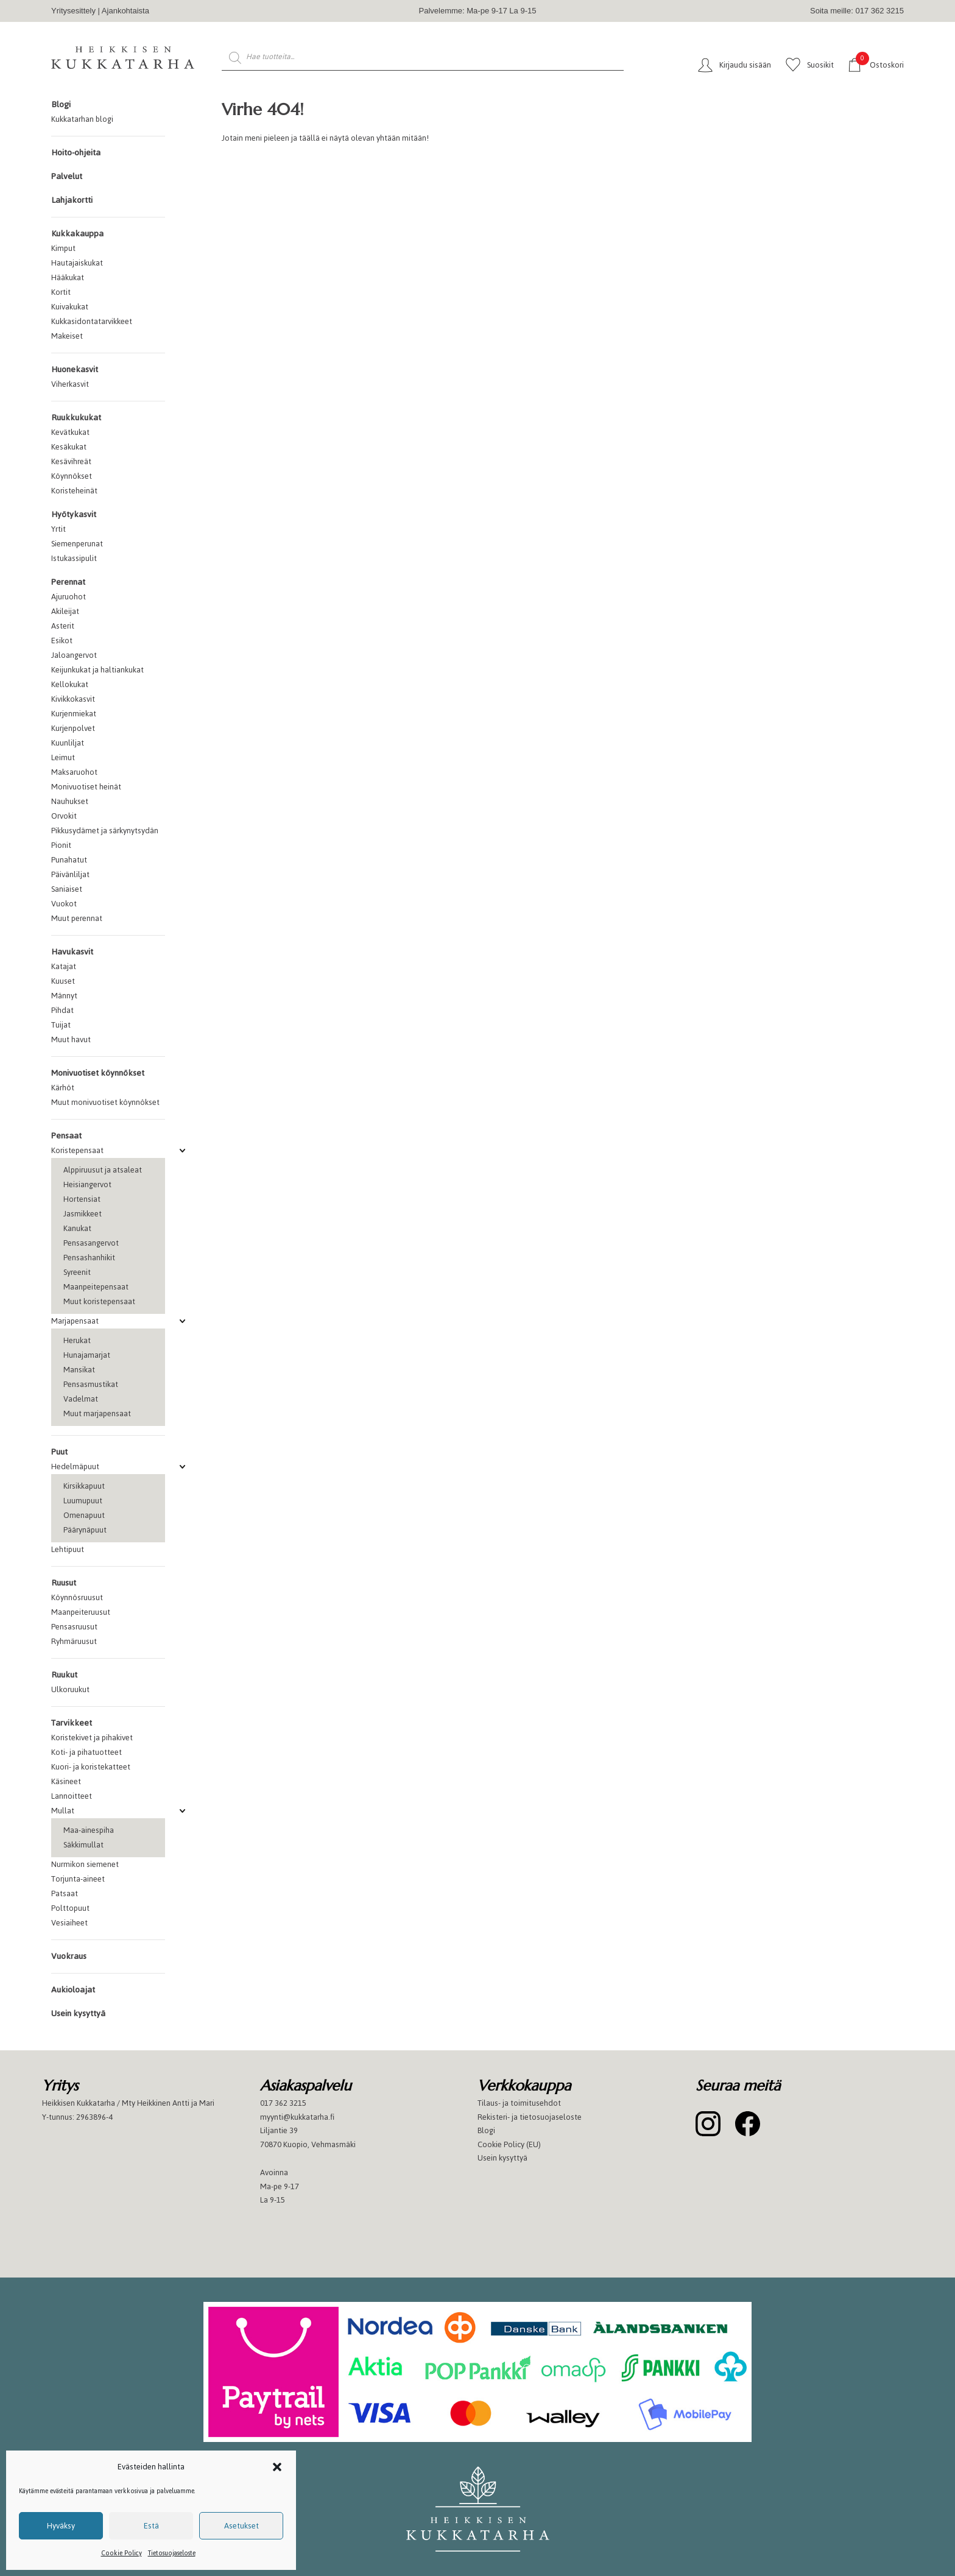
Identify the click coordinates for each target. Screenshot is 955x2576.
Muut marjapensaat (97, 1413)
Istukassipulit (74, 558)
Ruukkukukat (76, 417)
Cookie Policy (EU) (509, 2144)
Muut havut (71, 1039)
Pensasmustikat (90, 1384)
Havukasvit (72, 952)
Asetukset (241, 2525)
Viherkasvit (70, 384)
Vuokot (64, 903)
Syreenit (77, 1272)
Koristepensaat (77, 1150)
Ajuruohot (68, 596)
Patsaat (64, 1893)
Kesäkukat (68, 446)
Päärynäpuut (85, 1529)
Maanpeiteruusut (80, 1612)
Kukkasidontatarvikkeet (91, 321)
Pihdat (62, 1010)
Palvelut (66, 176)
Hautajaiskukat (77, 262)
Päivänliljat (70, 874)
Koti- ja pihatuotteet (86, 1752)
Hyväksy (61, 2525)
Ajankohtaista (125, 10)
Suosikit (820, 64)
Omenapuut (84, 1515)
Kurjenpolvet (73, 728)
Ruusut (63, 1583)
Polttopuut (70, 1908)
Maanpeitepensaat (96, 1286)
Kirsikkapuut (84, 1486)
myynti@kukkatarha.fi (297, 2117)
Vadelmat (80, 1398)
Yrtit (58, 529)
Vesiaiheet (69, 1922)
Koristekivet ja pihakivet (92, 1737)
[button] (277, 2467)
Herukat (77, 1340)
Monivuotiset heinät (86, 786)
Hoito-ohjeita (75, 152)
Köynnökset (71, 476)
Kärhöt (62, 1087)
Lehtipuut (67, 1549)
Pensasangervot (91, 1243)
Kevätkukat (70, 432)
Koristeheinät (74, 490)
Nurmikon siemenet (85, 1864)
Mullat (62, 1810)
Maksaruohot (74, 772)
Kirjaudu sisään (745, 64)
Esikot (61, 640)
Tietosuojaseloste (172, 2553)
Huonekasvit (74, 369)
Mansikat (79, 1369)
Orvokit (64, 816)
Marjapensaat (75, 1321)
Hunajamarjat (86, 1355)
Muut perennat (76, 918)
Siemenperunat (77, 543)
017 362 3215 (283, 2103)
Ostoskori (880, 64)
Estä (151, 2525)
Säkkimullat (83, 1844)
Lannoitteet (71, 1796)
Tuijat (61, 1024)
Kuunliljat (67, 742)
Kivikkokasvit (73, 699)
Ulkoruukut (70, 1689)
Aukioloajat (73, 1989)
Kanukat (77, 1228)
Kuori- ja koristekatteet (90, 1766)
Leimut (63, 757)
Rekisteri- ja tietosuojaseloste (529, 2117)
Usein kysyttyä (78, 2013)
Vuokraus (68, 1956)
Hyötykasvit (73, 514)
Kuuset (63, 981)
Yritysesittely (73, 10)
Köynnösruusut (77, 1597)
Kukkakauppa (77, 233)
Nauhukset (69, 801)
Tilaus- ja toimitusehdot (519, 2103)
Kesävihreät (71, 461)
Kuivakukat (69, 306)
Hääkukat (67, 277)
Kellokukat (69, 684)
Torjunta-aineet (78, 1878)
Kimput (63, 248)
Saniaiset (66, 889)
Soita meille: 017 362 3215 (857, 10)
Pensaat (66, 1135)
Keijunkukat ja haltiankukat (97, 669)
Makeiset (67, 336)
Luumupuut (82, 1500)
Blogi (61, 104)
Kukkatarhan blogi (82, 119)
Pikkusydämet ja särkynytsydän (104, 830)
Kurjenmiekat (73, 713)
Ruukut (64, 1675)
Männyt (64, 995)
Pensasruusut (74, 1626)
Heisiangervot (87, 1184)
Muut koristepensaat (99, 1301)
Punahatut (69, 859)
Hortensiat (81, 1199)
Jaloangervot (74, 655)
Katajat (63, 966)
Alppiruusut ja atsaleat (102, 1169)
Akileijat (65, 611)
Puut (59, 1452)
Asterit (62, 625)
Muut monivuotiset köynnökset (105, 1102)
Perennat (68, 582)
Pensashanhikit (89, 1257)
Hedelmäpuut (75, 1466)
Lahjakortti (72, 200)
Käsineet (66, 1781)
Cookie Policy (121, 2553)
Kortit (61, 292)
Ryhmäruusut (74, 1641)
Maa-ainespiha (88, 1830)
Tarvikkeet (71, 1723)
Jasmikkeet (82, 1213)
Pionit (61, 845)
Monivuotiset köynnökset (97, 1073)
